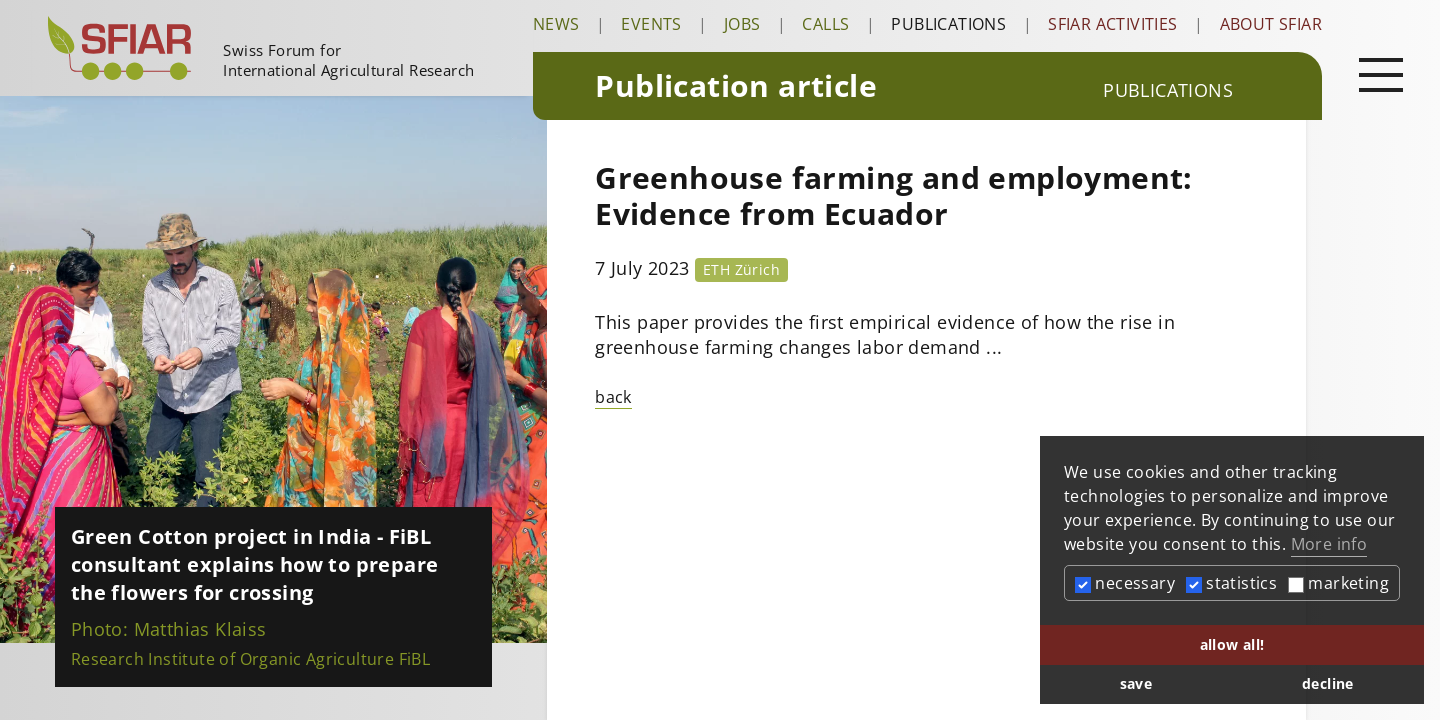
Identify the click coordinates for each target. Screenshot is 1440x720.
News (556, 24)
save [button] (1136, 683)
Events (651, 24)
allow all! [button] (1232, 644)
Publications (948, 24)
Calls (825, 24)
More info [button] (1329, 544)
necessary (1125, 583)
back (613, 397)
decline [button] (1328, 683)
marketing (1338, 583)
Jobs (742, 24)
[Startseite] (282, 48)
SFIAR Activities (1112, 24)
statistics (1231, 583)
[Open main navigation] (1381, 74)
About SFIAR (1271, 24)
